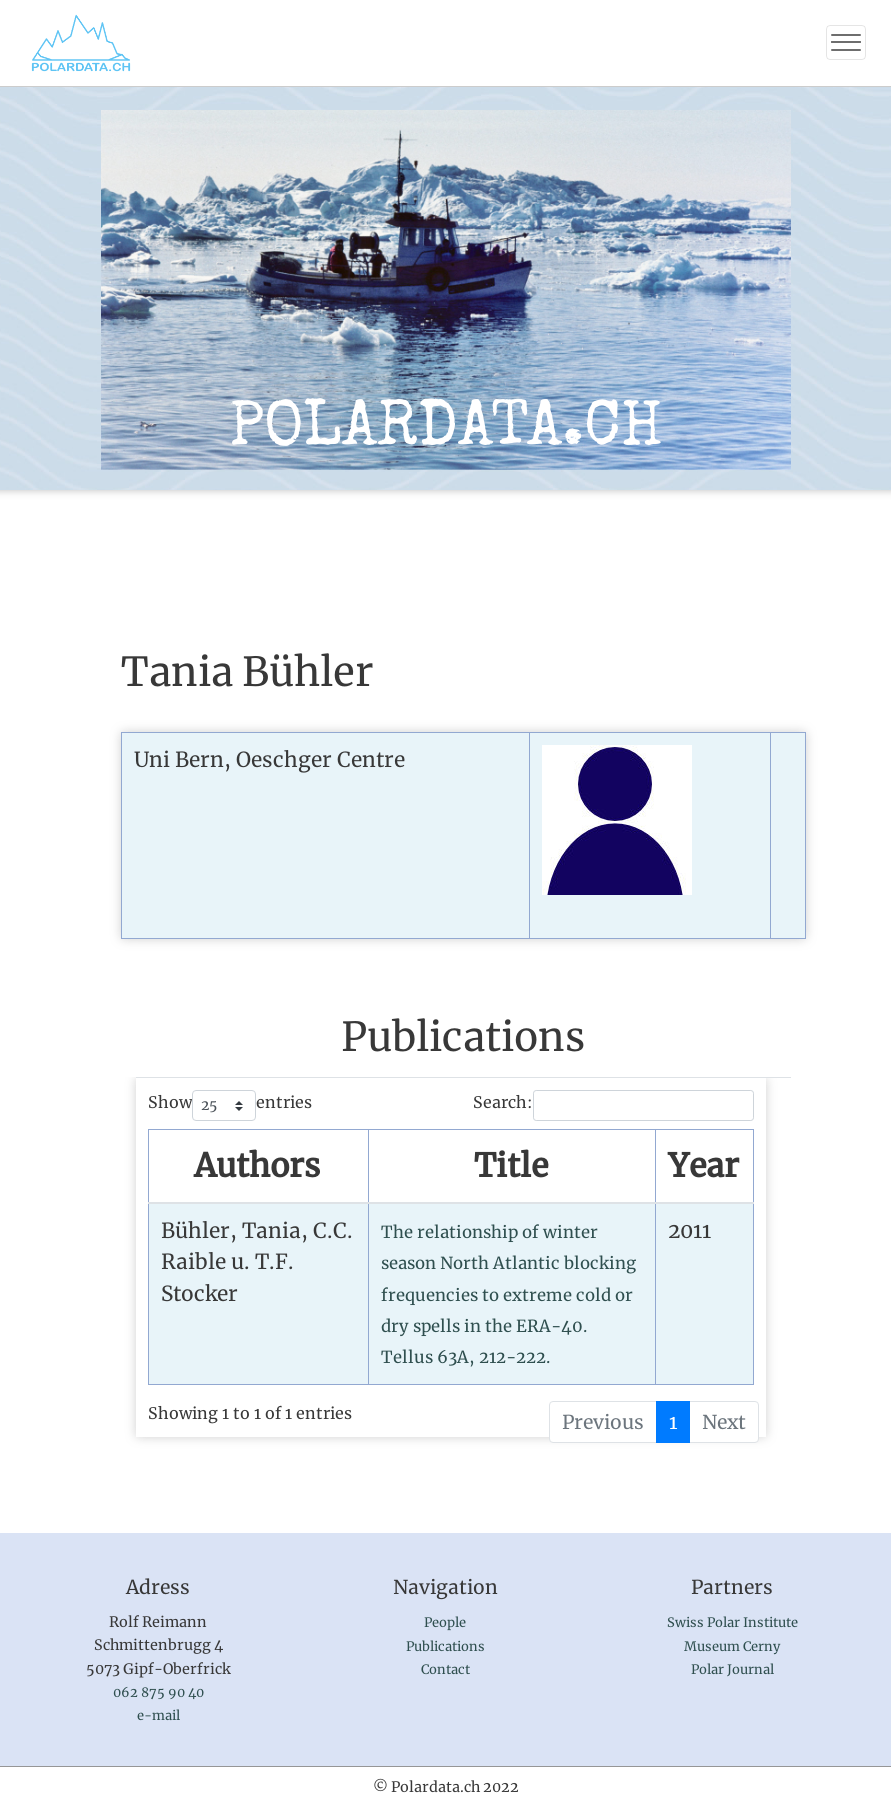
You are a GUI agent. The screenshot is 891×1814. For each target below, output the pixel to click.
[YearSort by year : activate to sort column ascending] (704, 1167)
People (445, 1622)
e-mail (158, 1715)
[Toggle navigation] (846, 42)
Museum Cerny (732, 1646)
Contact (445, 1669)
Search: (613, 1105)
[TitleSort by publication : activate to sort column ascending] (512, 1167)
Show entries (230, 1105)
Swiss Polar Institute (732, 1622)
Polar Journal (732, 1669)
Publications (445, 1646)
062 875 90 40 (158, 1692)
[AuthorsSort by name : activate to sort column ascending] (258, 1167)
